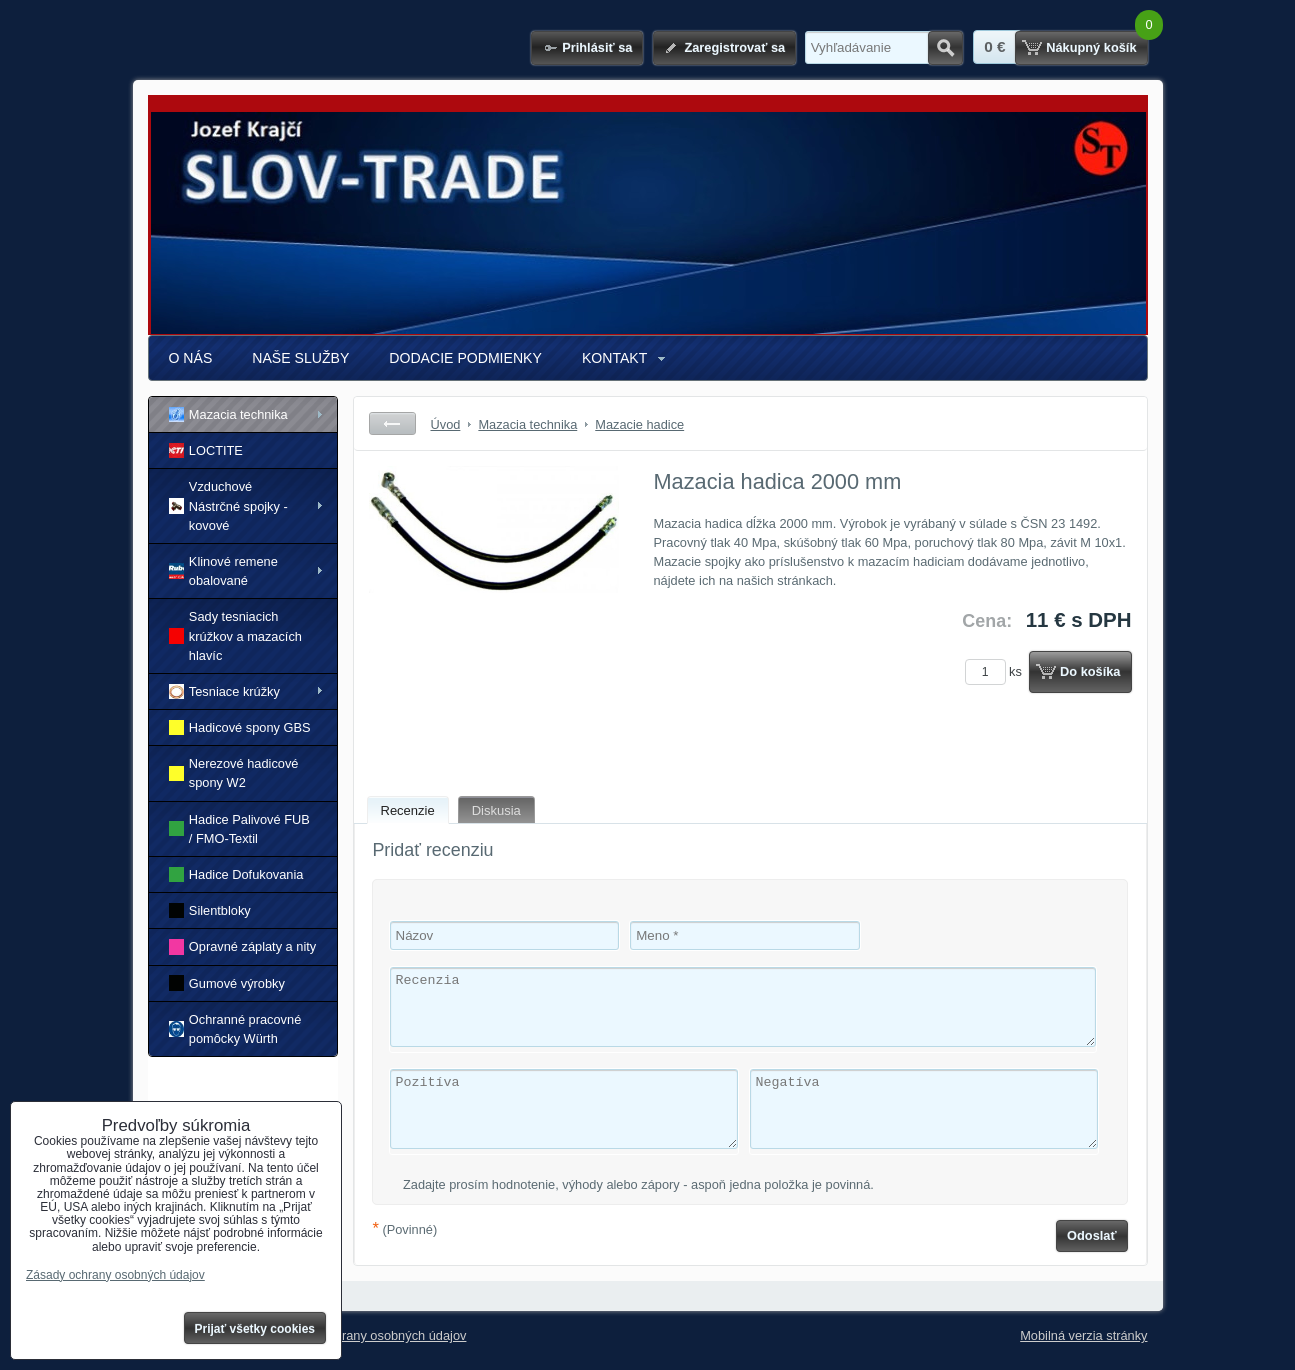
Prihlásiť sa (597, 47)
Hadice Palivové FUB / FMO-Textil (239, 829)
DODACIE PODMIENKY (465, 358)
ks (997, 671)
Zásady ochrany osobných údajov (371, 1335)
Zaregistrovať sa (734, 47)
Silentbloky (210, 910)
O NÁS (191, 358)
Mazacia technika (228, 414)
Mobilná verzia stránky (1083, 1335)
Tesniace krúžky (224, 691)
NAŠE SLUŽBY (300, 358)
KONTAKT (614, 358)
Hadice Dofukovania (236, 874)
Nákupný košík (1091, 47)
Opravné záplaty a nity (243, 946)
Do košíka (1090, 671)
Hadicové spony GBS (240, 727)
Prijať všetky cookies (255, 1329)
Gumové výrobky (227, 982)
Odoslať (1092, 1235)
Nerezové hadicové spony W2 (234, 773)
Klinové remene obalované (223, 571)
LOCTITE (206, 450)
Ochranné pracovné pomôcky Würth (235, 1029)
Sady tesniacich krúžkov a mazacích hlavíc (235, 635)
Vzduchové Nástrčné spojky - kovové (228, 505)
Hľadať (945, 48)
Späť (392, 423)
